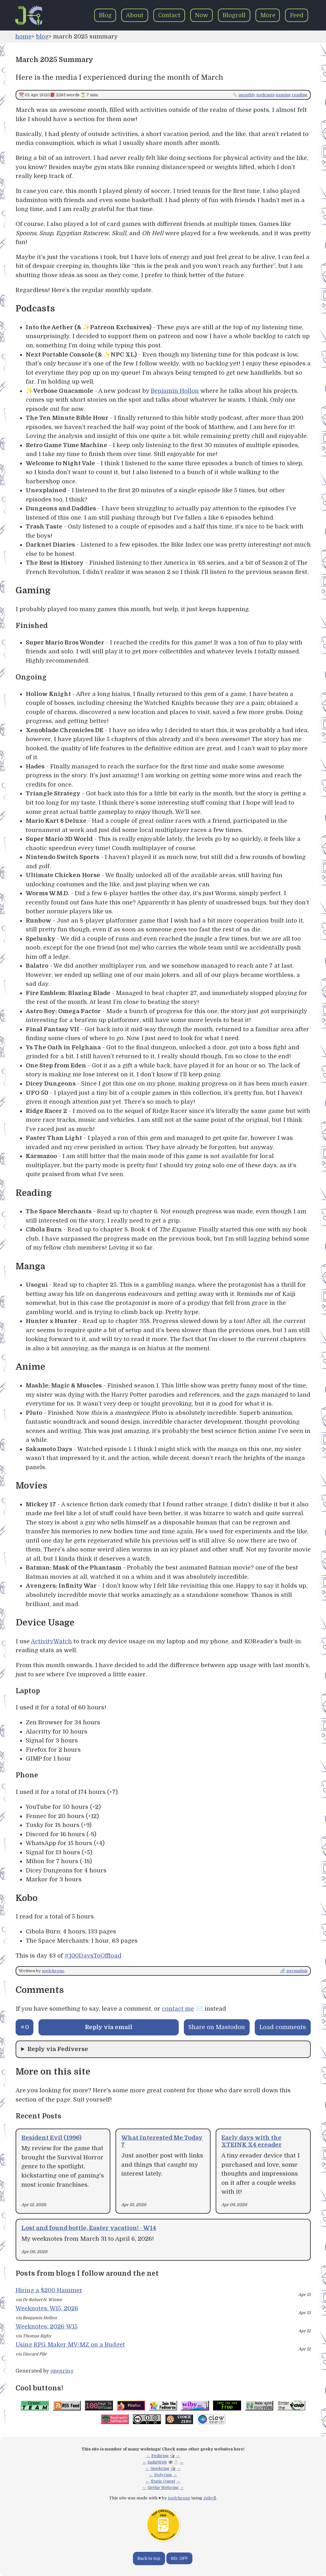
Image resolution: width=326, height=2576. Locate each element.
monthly (247, 94)
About (134, 15)
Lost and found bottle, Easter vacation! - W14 (88, 2228)
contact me (178, 2008)
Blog (105, 15)
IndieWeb (157, 2462)
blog (42, 36)
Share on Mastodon (216, 2027)
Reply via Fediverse (57, 2049)
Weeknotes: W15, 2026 (47, 2308)
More (267, 15)
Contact (169, 15)
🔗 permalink (294, 1970)
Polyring (163, 2474)
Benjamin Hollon (175, 390)
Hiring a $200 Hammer (49, 2290)
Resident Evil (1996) (51, 2137)
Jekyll (209, 2498)
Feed (296, 15)
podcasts (265, 94)
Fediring (160, 2455)
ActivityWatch (51, 1641)
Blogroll (234, 15)
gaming (283, 94)
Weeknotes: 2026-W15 (47, 2326)
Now (201, 15)
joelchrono (53, 1970)
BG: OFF (179, 2558)
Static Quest (163, 2481)
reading (300, 94)
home (23, 36)
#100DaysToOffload (93, 1955)
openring (61, 2371)
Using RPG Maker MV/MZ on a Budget (70, 2344)
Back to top (148, 2558)
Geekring (160, 2468)
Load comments (282, 2027)
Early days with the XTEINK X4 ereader (251, 2141)
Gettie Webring (163, 2487)
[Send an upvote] (25, 2027)
